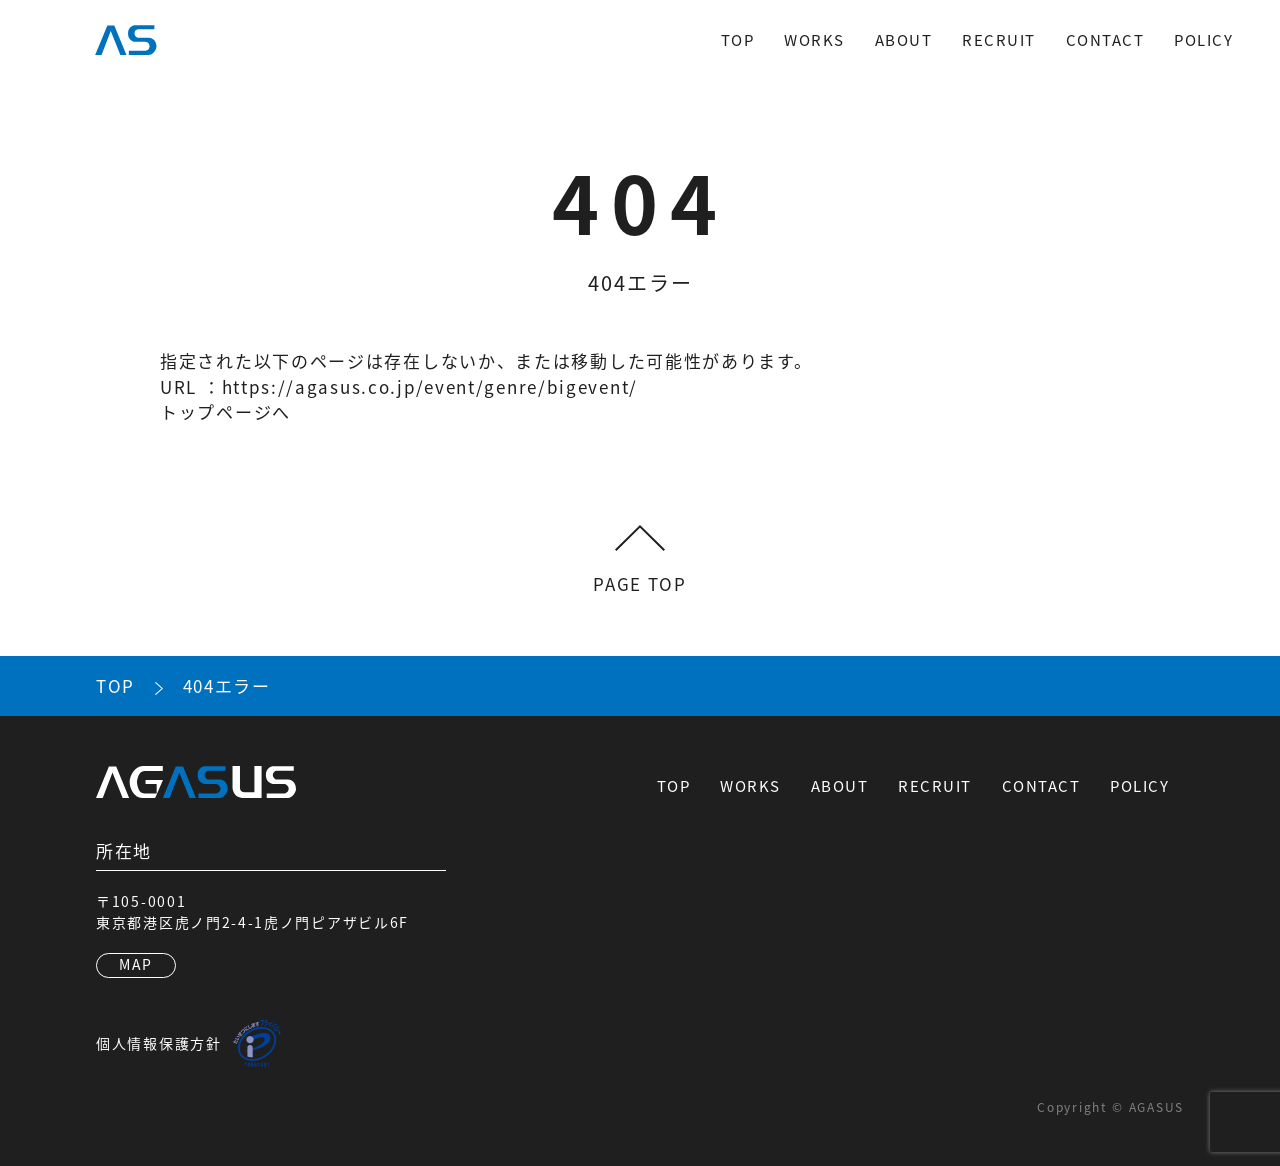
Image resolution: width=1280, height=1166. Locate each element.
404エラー (227, 685)
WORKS (814, 39)
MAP (136, 964)
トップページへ (225, 411)
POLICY (1203, 39)
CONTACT (1105, 39)
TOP (738, 39)
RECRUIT (999, 39)
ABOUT (904, 39)
